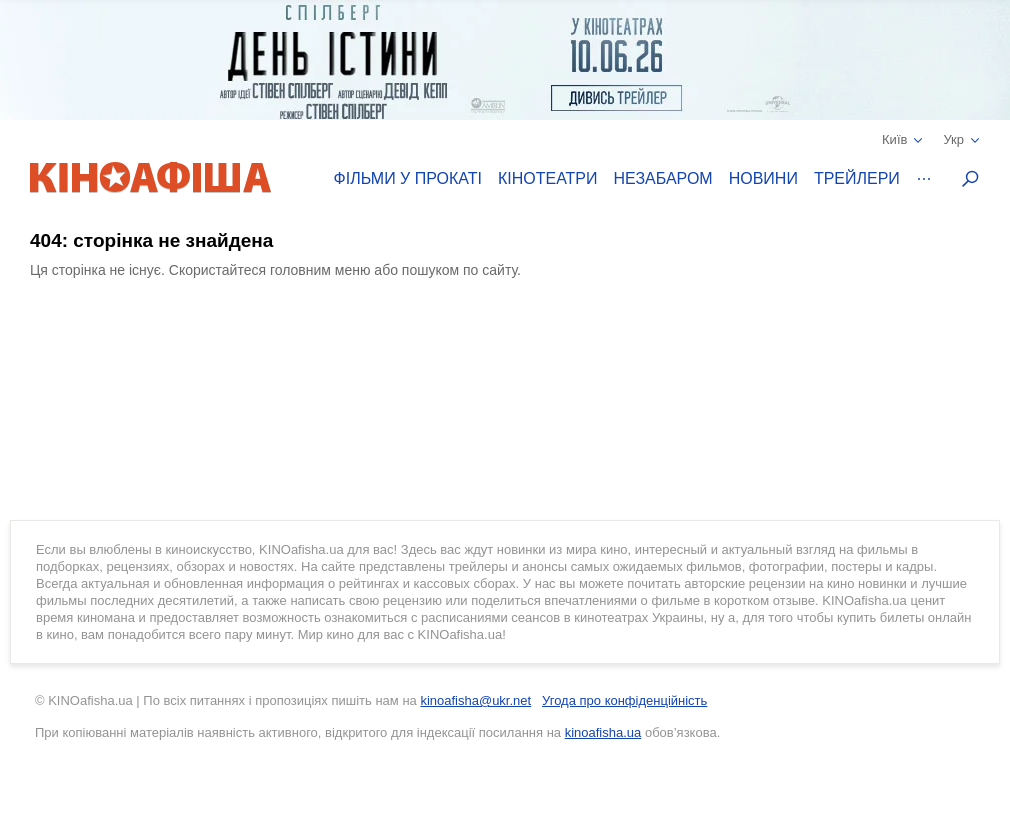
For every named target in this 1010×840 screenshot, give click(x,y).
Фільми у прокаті (408, 178)
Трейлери (857, 178)
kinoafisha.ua (603, 732)
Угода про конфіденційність (624, 700)
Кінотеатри (548, 178)
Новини (763, 178)
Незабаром (663, 178)
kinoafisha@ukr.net (475, 700)
